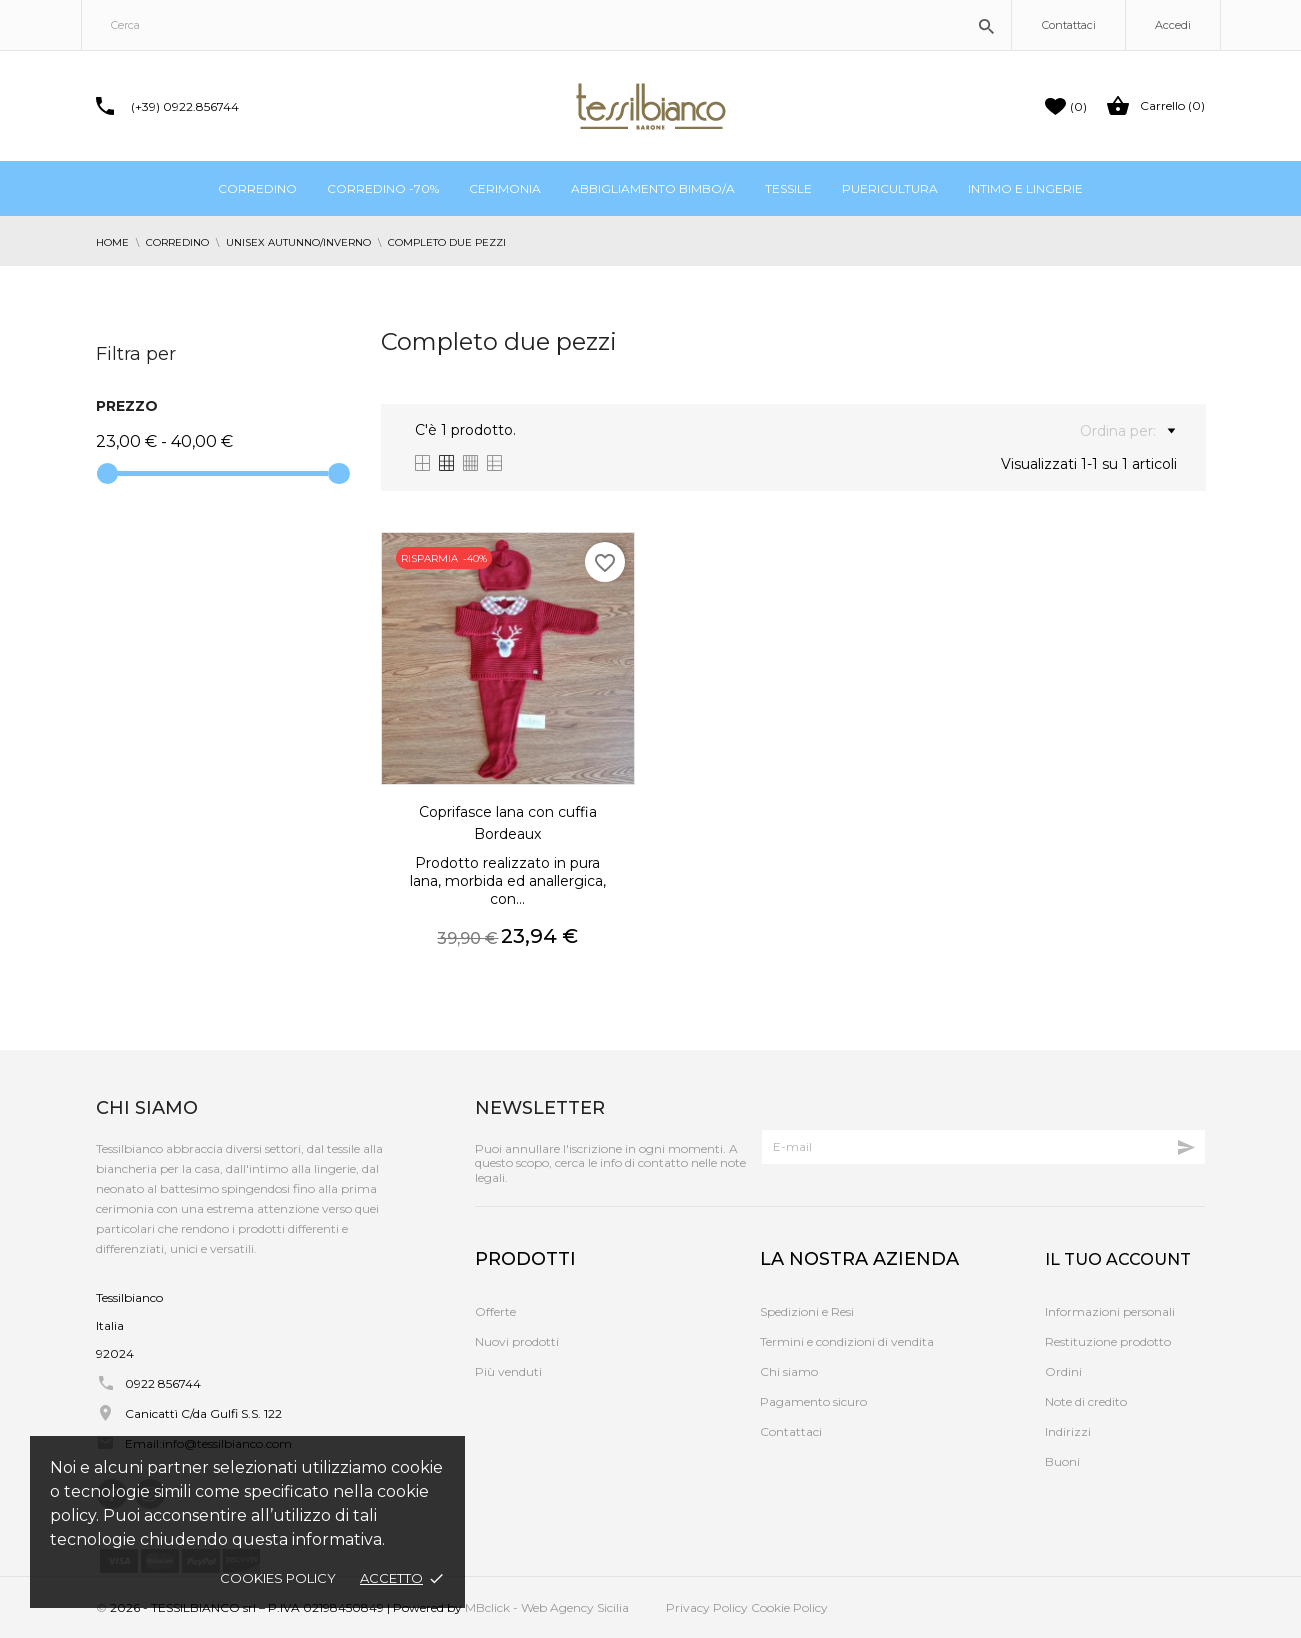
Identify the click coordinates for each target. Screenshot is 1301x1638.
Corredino (257, 188)
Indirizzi (1068, 1431)
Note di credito (1086, 1401)
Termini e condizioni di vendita (847, 1341)
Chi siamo (789, 1371)
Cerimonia (505, 188)
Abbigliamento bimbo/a (653, 188)
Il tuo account (1118, 1259)
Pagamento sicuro (813, 1401)
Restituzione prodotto (1108, 1341)
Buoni (1062, 1461)
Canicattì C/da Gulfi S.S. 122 (203, 1413)
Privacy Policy (707, 1607)
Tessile (788, 188)
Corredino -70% (383, 188)
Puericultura (890, 188)
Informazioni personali (1110, 1311)
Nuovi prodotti (517, 1341)
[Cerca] (546, 25)
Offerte (495, 1311)
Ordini (1063, 1371)
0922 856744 (163, 1383)
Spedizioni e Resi (807, 1311)
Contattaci (1069, 25)
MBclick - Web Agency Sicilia (547, 1607)
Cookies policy (278, 1578)
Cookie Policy (789, 1607)
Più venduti (508, 1371)
